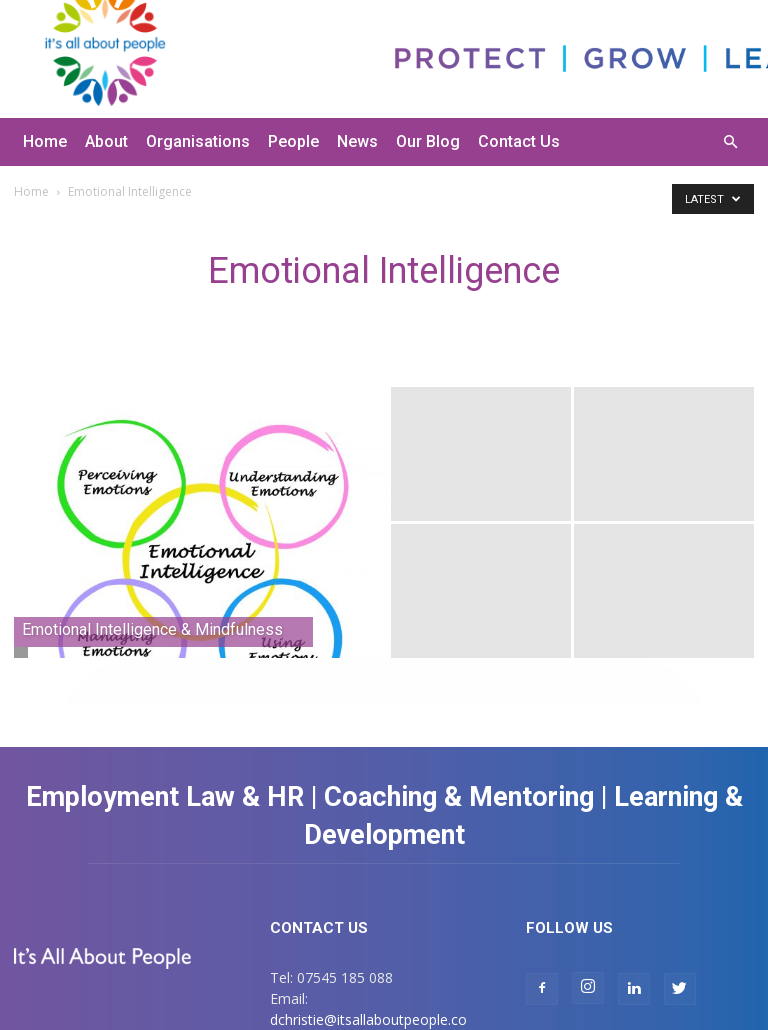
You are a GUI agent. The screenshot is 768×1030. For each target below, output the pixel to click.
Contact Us (519, 141)
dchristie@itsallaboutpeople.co (368, 1019)
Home (45, 141)
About (106, 141)
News (357, 141)
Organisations (198, 141)
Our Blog (428, 141)
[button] (730, 142)
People (293, 141)
